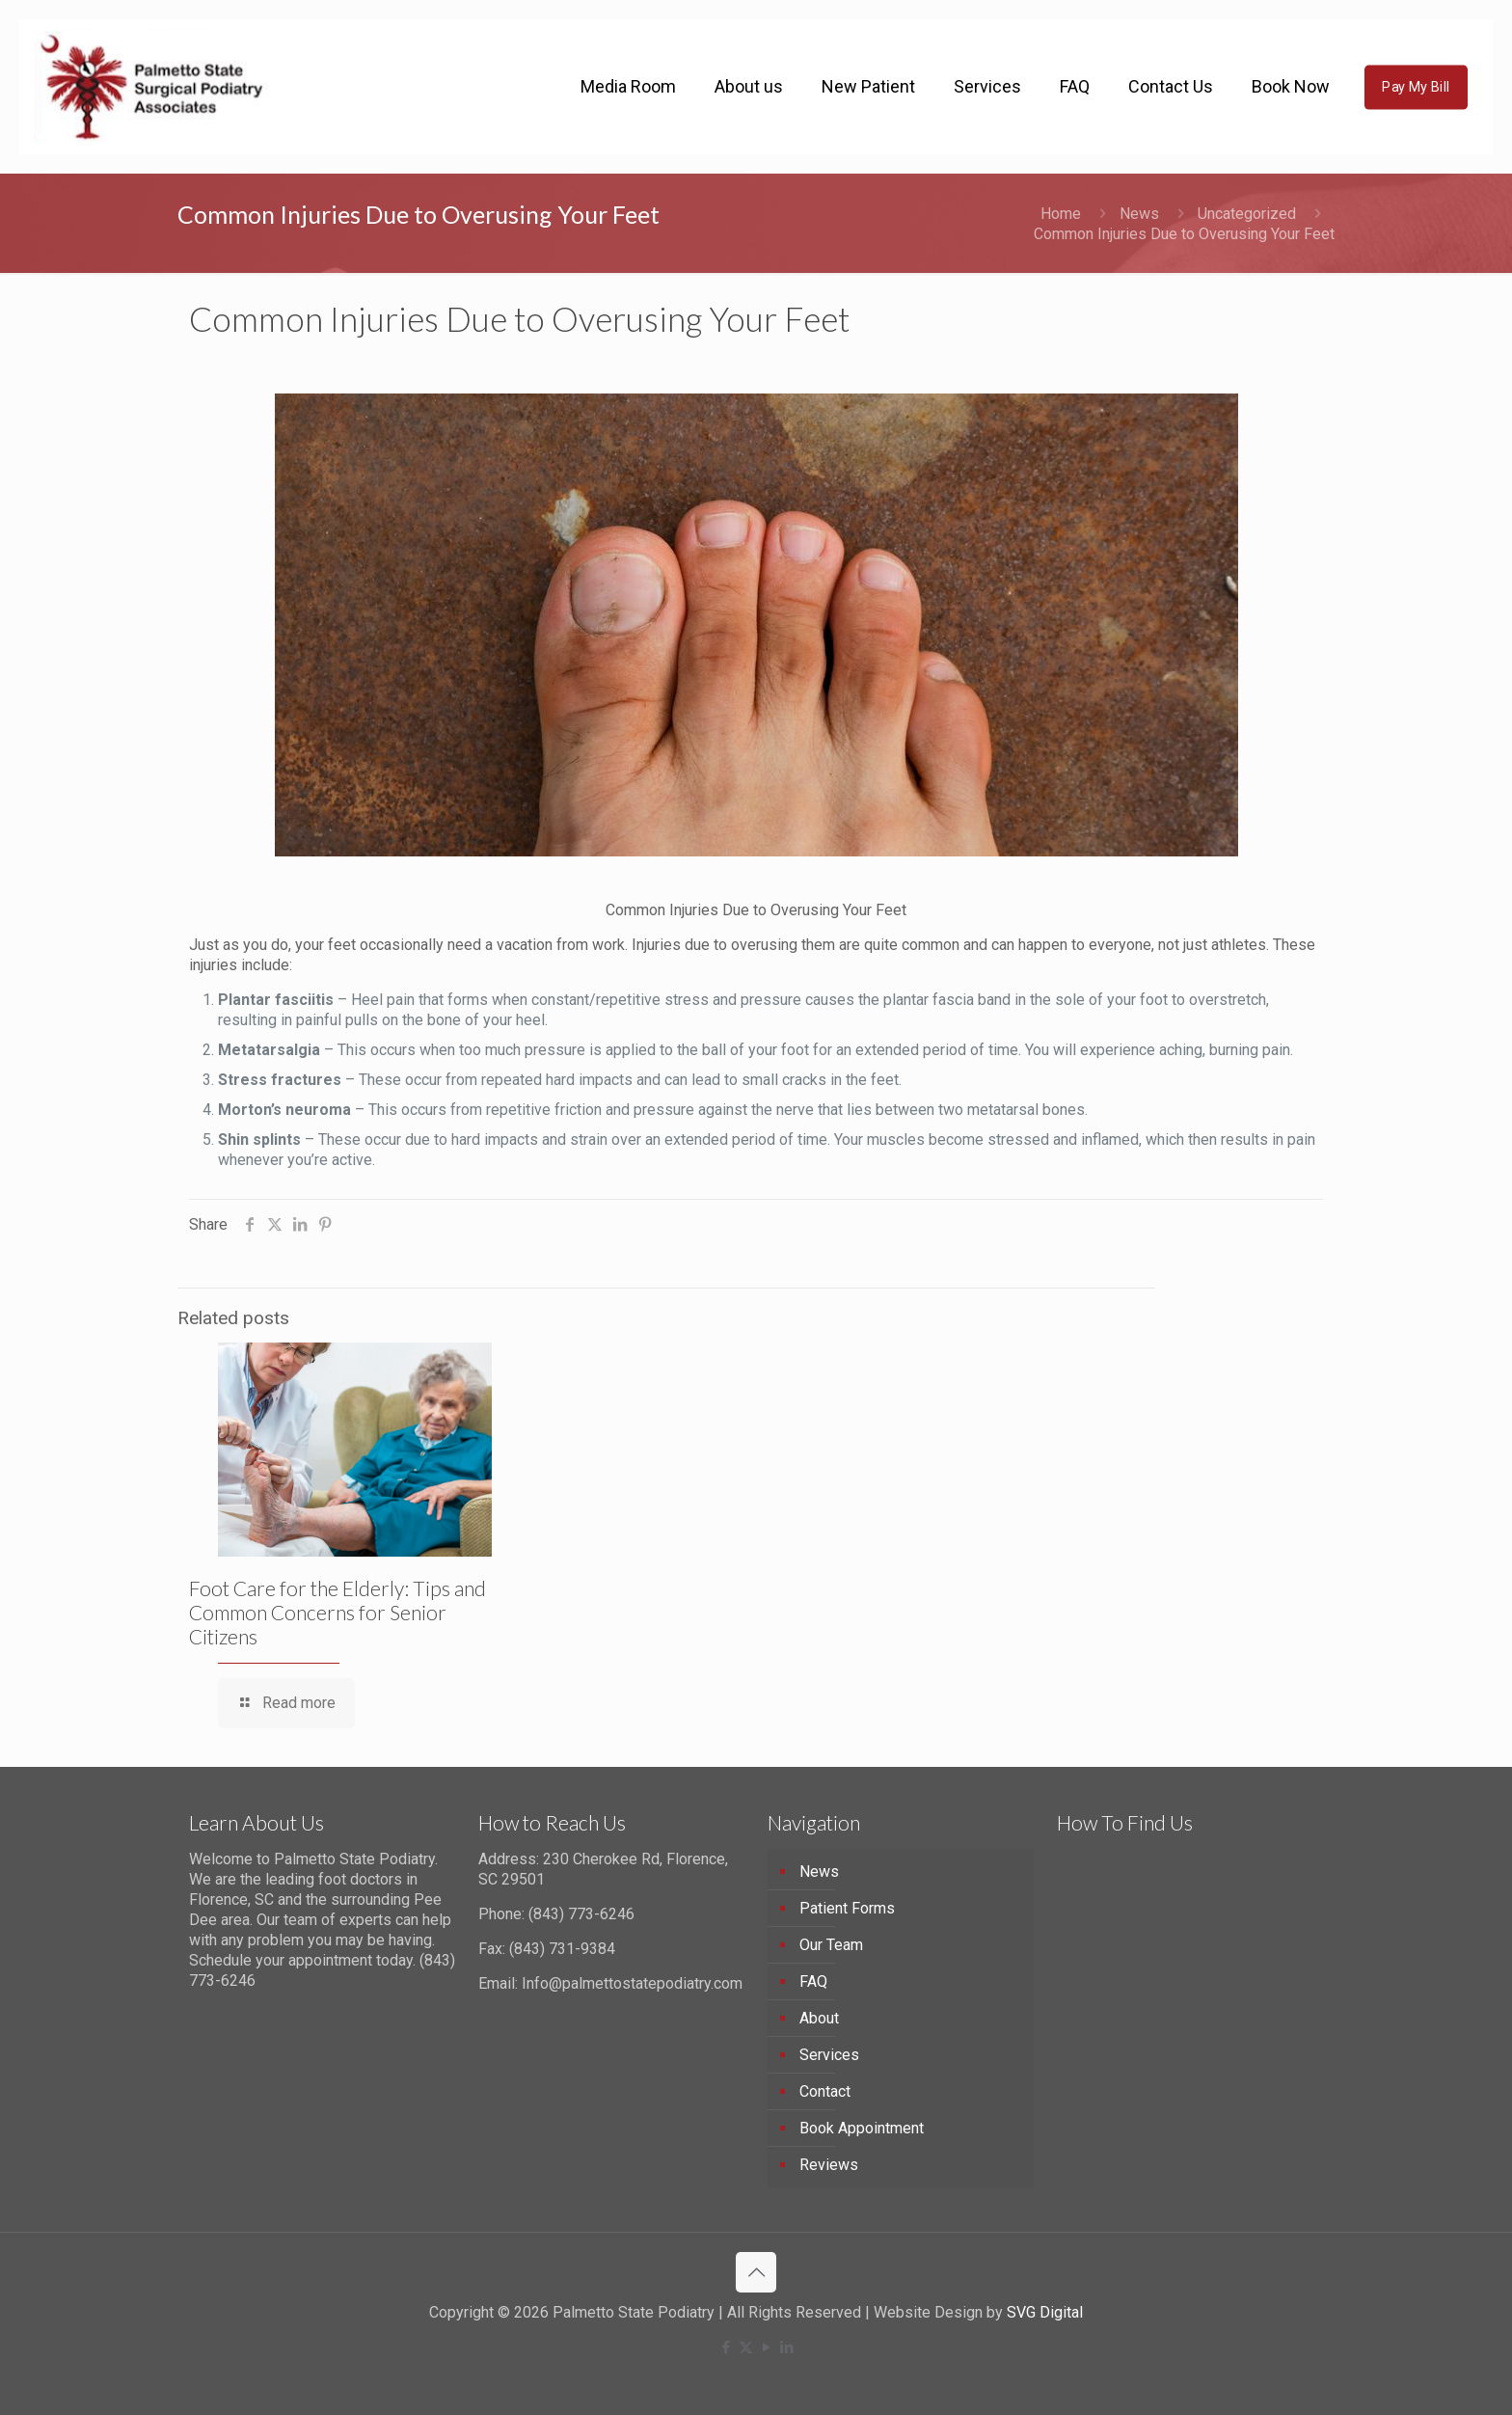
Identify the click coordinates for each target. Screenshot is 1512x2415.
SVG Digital (1045, 2312)
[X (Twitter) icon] (746, 2347)
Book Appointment (861, 2128)
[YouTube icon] (766, 2347)
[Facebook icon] (725, 2347)
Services (829, 2055)
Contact (824, 2091)
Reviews (828, 2165)
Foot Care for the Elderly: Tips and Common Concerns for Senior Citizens (337, 1612)
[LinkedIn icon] (786, 2347)
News (1139, 213)
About (819, 2018)
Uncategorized (1247, 213)
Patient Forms (847, 1908)
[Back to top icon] (756, 2272)
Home (1060, 213)
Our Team (831, 1945)
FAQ (813, 1981)
